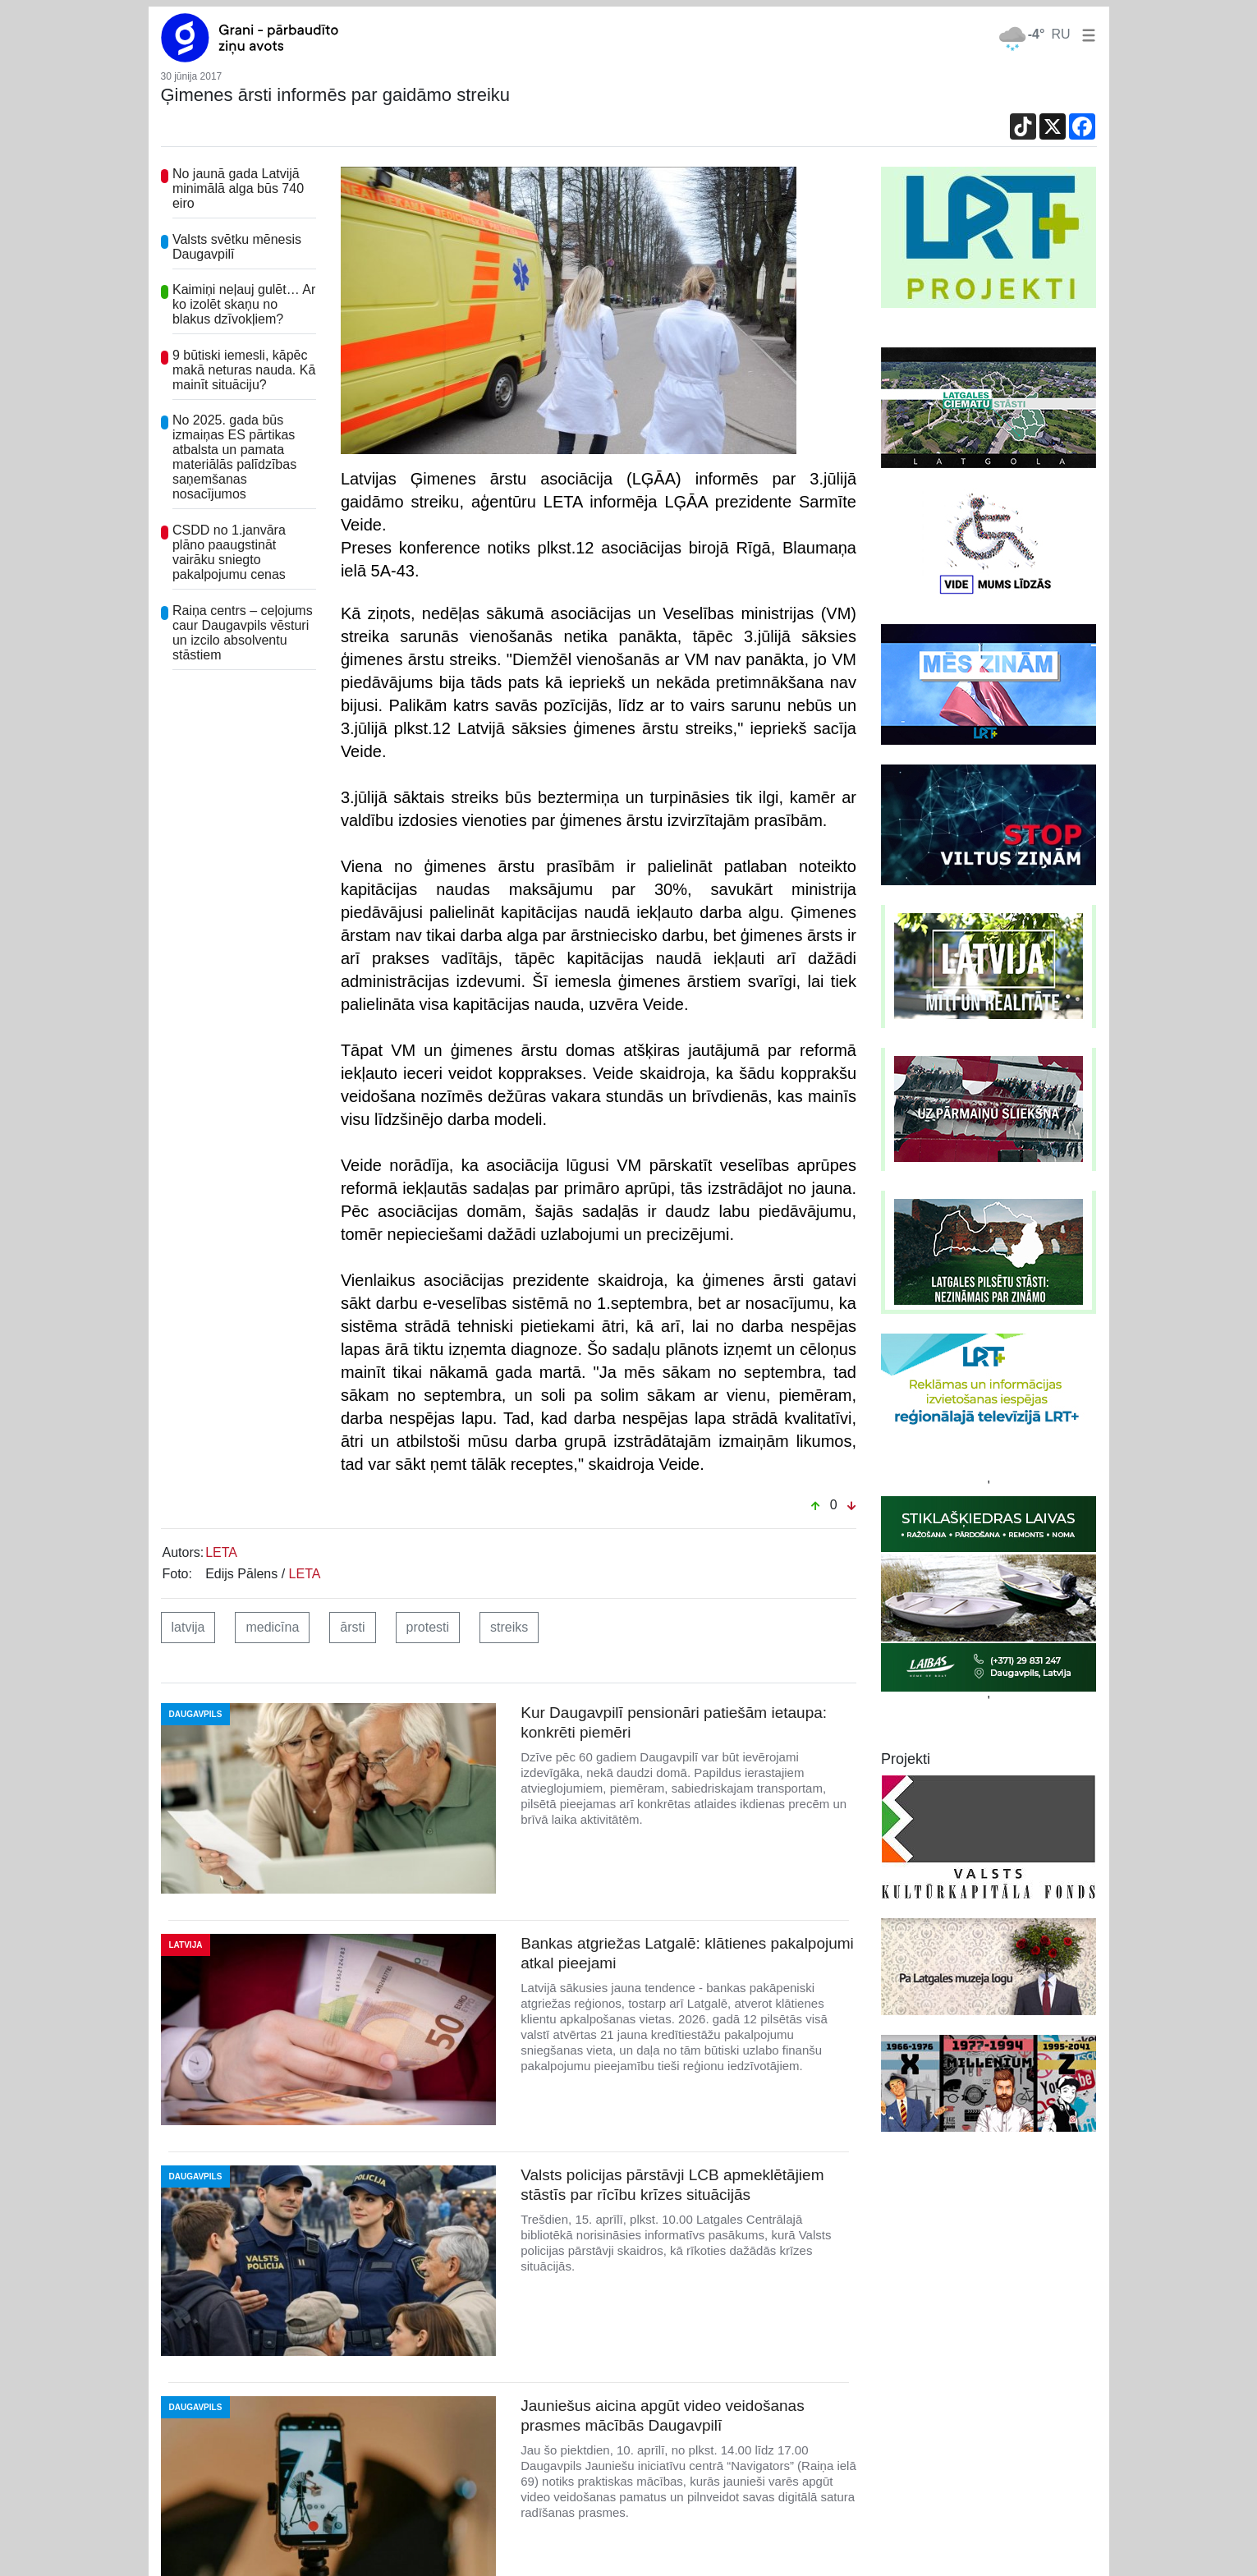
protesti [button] (427, 1627)
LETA (221, 1552)
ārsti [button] (352, 1627)
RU (1060, 34)
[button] (1085, 34)
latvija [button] (188, 1627)
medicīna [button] (272, 1627)
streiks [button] (509, 1627)
